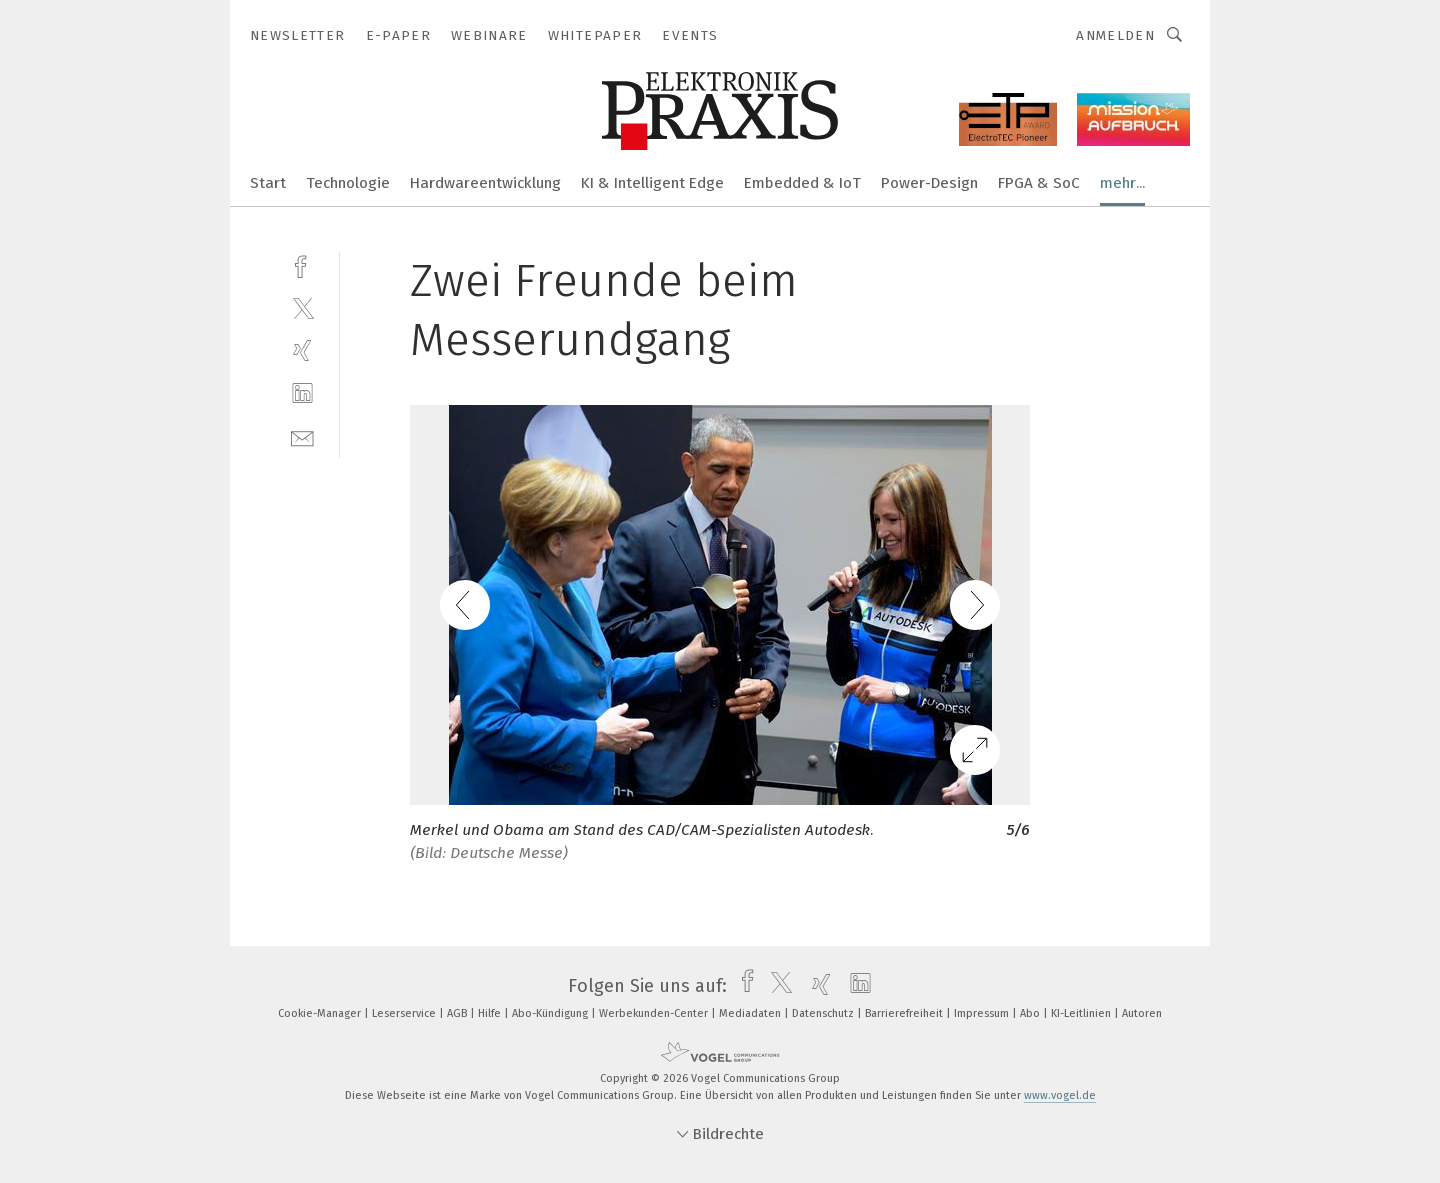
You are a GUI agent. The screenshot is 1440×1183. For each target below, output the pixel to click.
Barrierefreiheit (905, 1013)
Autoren (1142, 1013)
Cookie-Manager (321, 1013)
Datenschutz (824, 1013)
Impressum (983, 1013)
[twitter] (302, 307)
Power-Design (929, 183)
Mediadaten (751, 1013)
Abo (1031, 1013)
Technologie (348, 183)
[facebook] (302, 264)
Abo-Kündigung (551, 1013)
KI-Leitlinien (1082, 1013)
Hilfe (491, 1013)
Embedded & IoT (802, 183)
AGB (458, 1013)
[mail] (302, 436)
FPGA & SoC (1039, 183)
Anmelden (1115, 35)
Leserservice (405, 1013)
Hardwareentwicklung (485, 183)
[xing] (302, 350)
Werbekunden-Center (655, 1013)
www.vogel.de (1060, 1095)
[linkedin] (302, 393)
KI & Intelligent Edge (652, 183)
